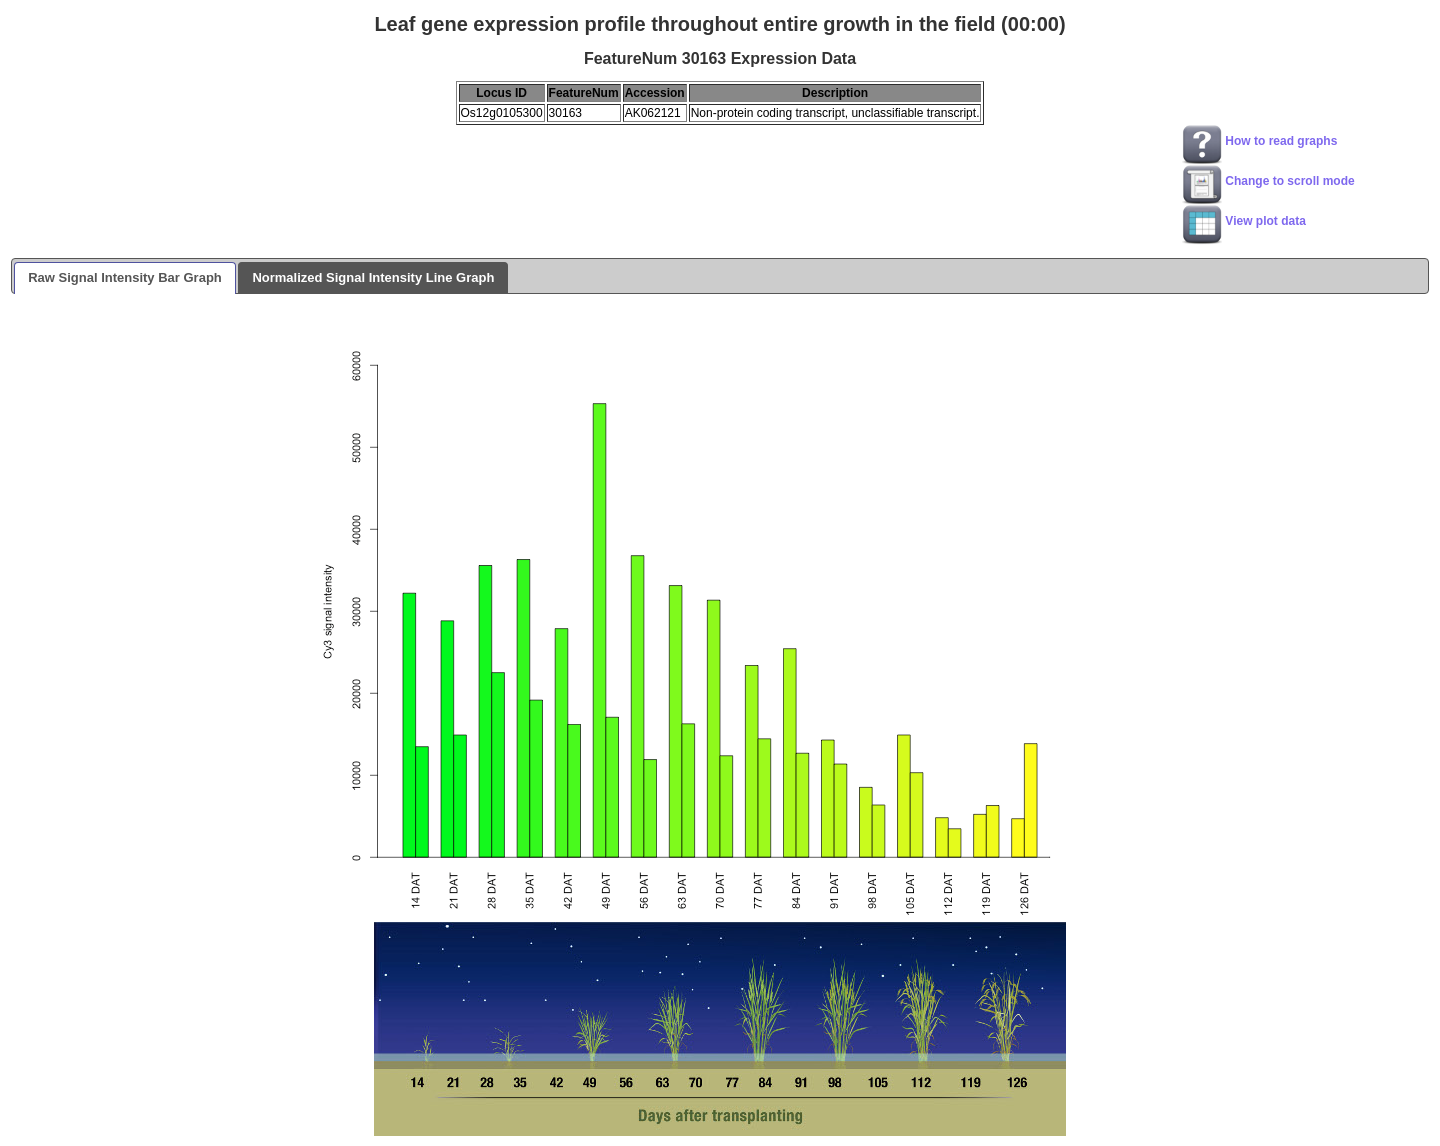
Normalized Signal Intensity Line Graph (373, 277)
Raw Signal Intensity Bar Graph (125, 277)
